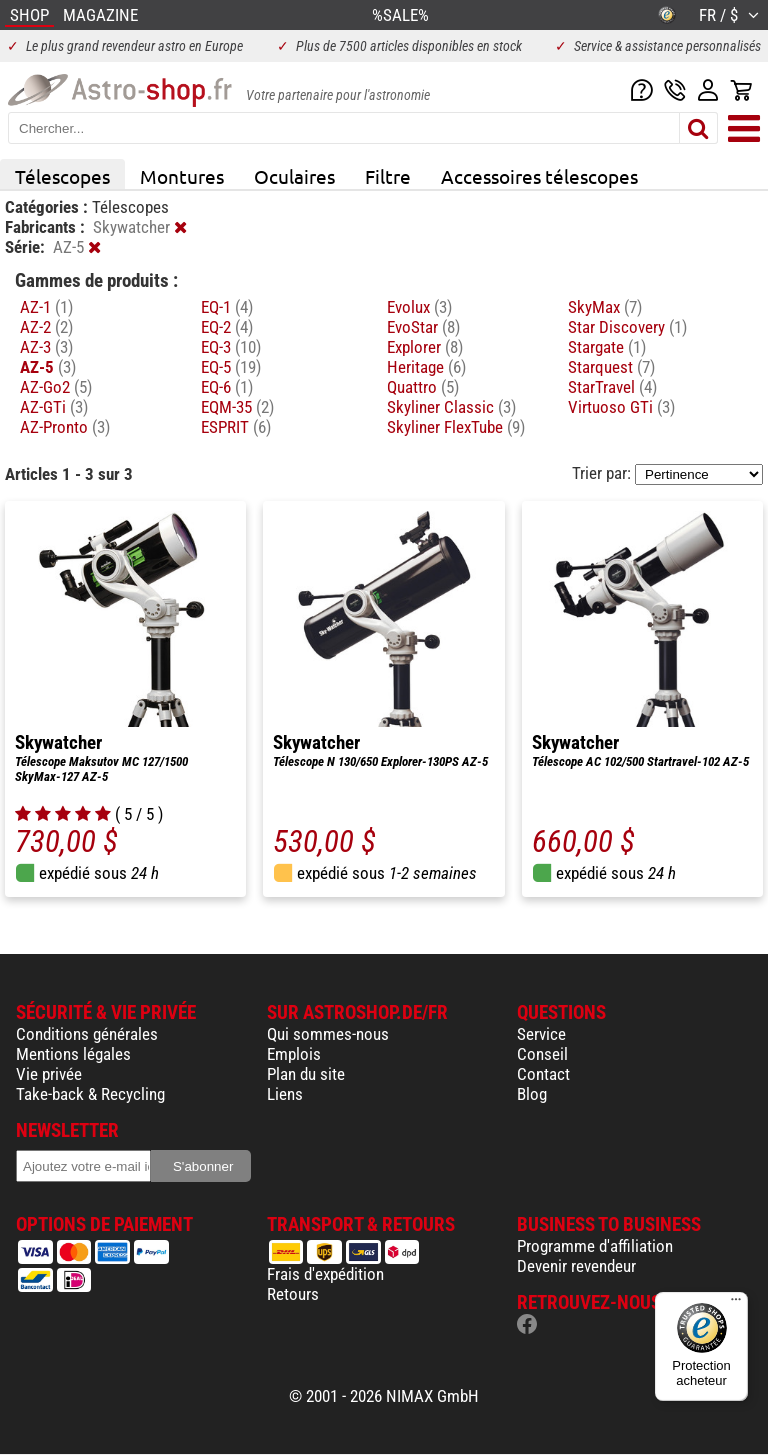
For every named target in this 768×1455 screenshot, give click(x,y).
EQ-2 (227, 327)
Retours (293, 1294)
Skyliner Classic (451, 407)
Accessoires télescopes (539, 176)
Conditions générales (87, 1034)
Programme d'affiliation (595, 1246)
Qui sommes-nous (328, 1034)
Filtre (388, 176)
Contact (543, 1074)
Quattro (423, 387)
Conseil (542, 1054)
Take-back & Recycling (90, 1094)
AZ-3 (46, 347)
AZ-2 (46, 327)
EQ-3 (231, 347)
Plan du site (306, 1074)
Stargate (607, 347)
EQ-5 (231, 367)
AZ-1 (46, 307)
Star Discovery (627, 327)
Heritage (426, 367)
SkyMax (605, 307)
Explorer (425, 347)
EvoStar (423, 327)
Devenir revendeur (576, 1266)
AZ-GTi (54, 407)
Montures (182, 176)
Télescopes (62, 176)
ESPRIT (236, 427)
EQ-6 (227, 387)
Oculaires (294, 176)
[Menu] (736, 1304)
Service (541, 1034)
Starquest (611, 367)
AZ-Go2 (56, 387)
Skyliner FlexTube (456, 427)
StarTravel (612, 387)
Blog (532, 1094)
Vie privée (49, 1074)
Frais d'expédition (325, 1274)
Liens (285, 1094)
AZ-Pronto (65, 427)
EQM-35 (237, 407)
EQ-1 (227, 307)
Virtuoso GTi (621, 407)
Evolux (419, 307)
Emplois (294, 1054)
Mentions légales (73, 1054)
